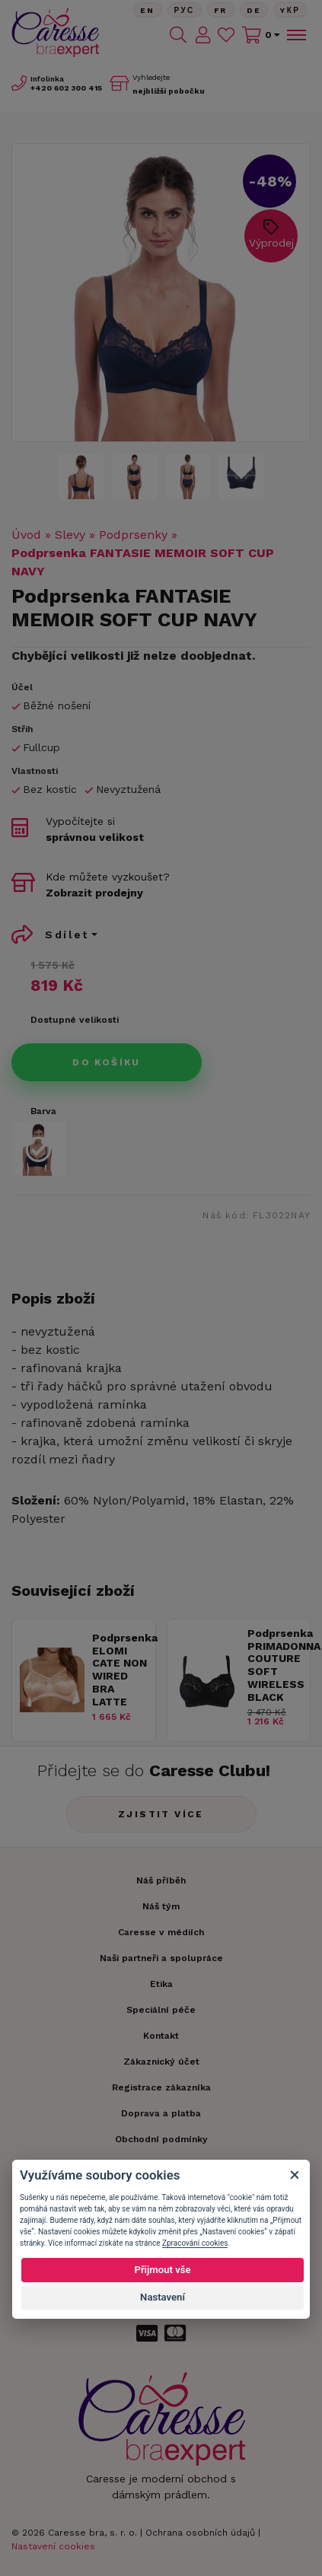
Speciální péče (161, 2009)
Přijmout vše (162, 2269)
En (147, 10)
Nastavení (162, 2297)
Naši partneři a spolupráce (161, 1958)
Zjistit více (161, 1814)
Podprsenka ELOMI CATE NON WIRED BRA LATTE (120, 1670)
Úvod (26, 534)
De (254, 10)
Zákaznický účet (161, 2061)
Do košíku (106, 1062)
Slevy (70, 534)
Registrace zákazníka (161, 2087)
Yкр (290, 10)
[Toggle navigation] (295, 35)
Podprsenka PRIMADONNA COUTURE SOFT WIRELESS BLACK (275, 1665)
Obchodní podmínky (161, 2139)
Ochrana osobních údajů (200, 2532)
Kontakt (161, 2035)
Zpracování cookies (195, 2243)
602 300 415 (66, 88)
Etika (161, 1984)
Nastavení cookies (53, 2546)
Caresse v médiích (161, 1932)
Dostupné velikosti (74, 1019)
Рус (184, 10)
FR (221, 10)
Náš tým (161, 1906)
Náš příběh (161, 1880)
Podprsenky (133, 534)
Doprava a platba (161, 2113)
